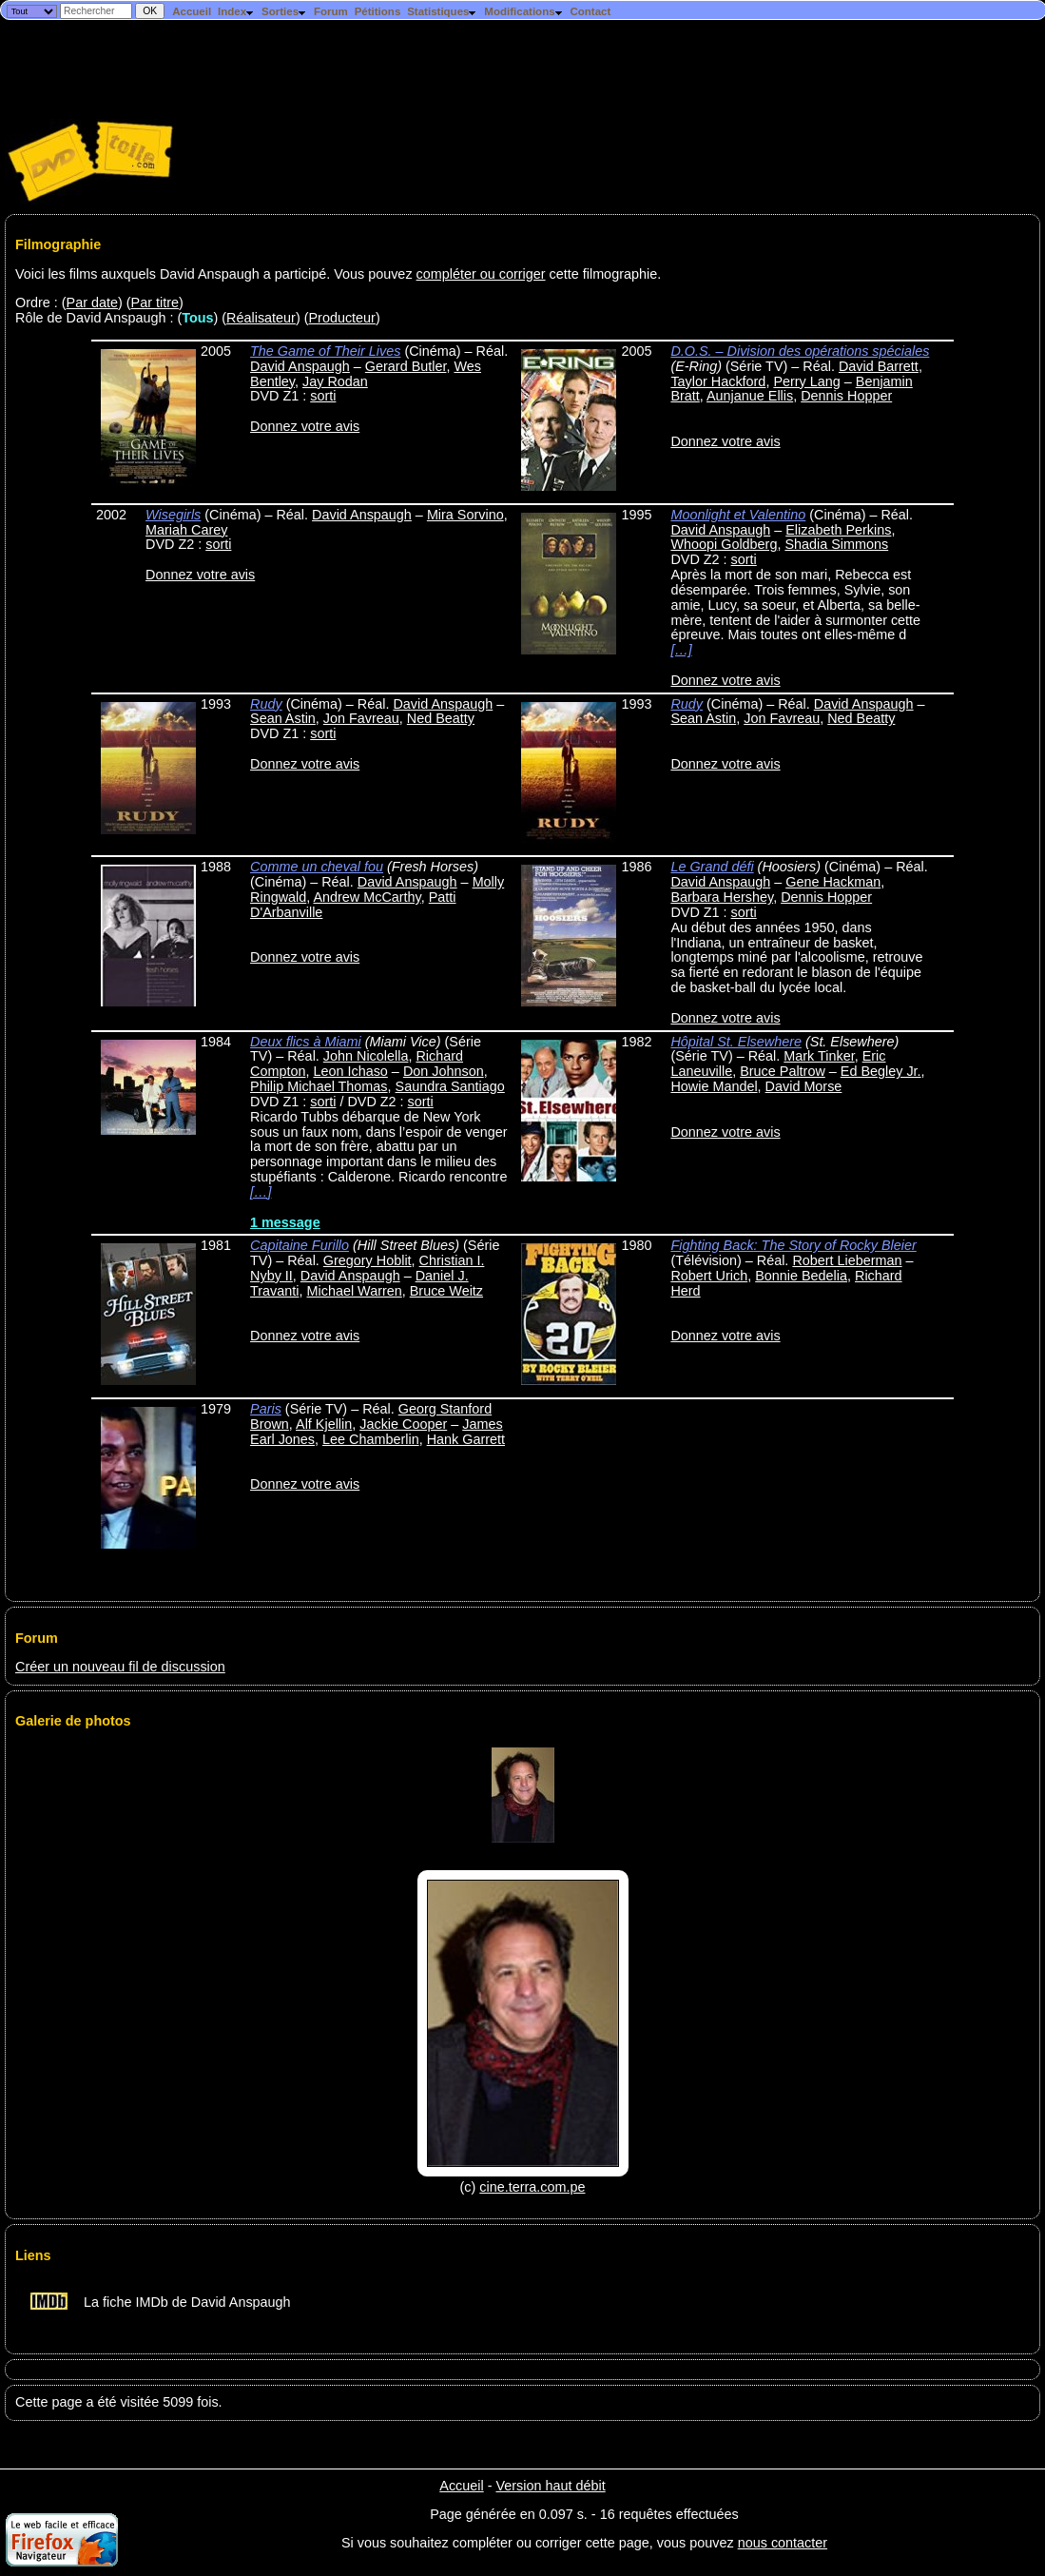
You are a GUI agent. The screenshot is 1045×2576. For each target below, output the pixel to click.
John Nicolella (366, 1056)
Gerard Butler (406, 366)
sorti (323, 395)
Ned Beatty (440, 718)
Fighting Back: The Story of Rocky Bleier (793, 1245)
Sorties (284, 11)
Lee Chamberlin (370, 1439)
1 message (285, 1222)
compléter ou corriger (481, 274)
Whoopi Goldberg (723, 544)
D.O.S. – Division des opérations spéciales (799, 351)
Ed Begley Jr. (881, 1071)
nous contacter (782, 2542)
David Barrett (879, 366)
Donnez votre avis (304, 426)
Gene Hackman (833, 881)
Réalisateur (261, 317)
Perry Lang (806, 381)
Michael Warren (354, 1290)
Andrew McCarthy (366, 897)
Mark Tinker (819, 1056)
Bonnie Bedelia (801, 1275)
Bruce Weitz (446, 1290)
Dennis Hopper (846, 395)
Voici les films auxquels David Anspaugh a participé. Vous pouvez (215, 274)
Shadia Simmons (836, 544)
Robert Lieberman (846, 1260)
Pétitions (378, 11)
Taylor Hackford (717, 381)
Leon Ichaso (350, 1071)
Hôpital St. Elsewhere (736, 1041)
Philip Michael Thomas (319, 1086)
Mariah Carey (186, 529)
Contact (590, 11)
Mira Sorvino (465, 514)
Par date (92, 302)
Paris (265, 1408)
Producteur (342, 317)
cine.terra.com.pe (532, 2187)
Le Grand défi (711, 866)
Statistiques (442, 11)
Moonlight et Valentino (737, 514)
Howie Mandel (713, 1086)
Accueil (191, 11)
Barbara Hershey (721, 897)
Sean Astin (283, 718)
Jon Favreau (361, 718)
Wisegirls (173, 514)
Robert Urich (708, 1275)
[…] (680, 649)
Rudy (266, 704)
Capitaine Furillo (299, 1245)
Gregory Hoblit (367, 1260)
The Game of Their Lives (325, 351)
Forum (331, 11)
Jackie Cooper (403, 1424)
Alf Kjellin (324, 1424)
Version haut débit (550, 2485)
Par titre (155, 302)
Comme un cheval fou (316, 866)
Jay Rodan (335, 381)
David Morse (803, 1086)
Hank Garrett (466, 1439)
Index (236, 11)
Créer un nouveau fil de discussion (120, 1666)
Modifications (523, 11)
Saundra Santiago (450, 1086)
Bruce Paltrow (782, 1071)
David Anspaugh (300, 366)
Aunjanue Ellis (749, 395)
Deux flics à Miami (305, 1041)
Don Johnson (443, 1071)
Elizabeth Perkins (838, 529)
